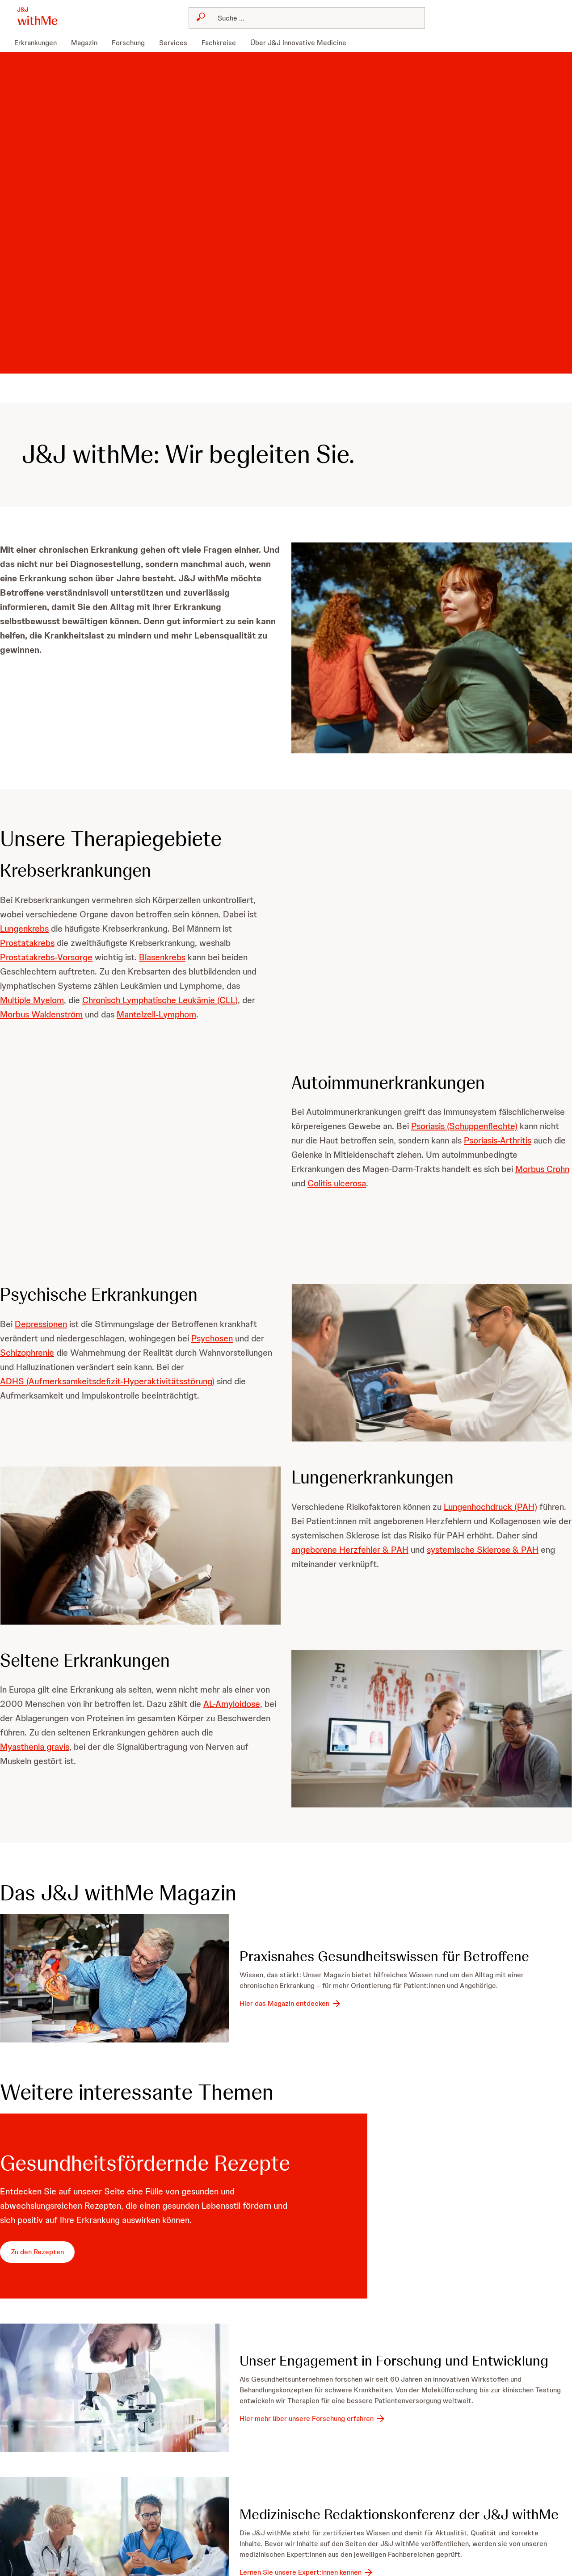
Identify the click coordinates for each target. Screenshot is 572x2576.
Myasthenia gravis (34, 1746)
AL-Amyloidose (231, 1704)
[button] (431, 647)
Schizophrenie (27, 1352)
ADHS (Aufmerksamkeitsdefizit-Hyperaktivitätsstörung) (107, 1381)
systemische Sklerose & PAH (482, 1549)
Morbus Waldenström (41, 1014)
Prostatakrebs (27, 943)
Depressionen (41, 1324)
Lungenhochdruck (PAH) (490, 1507)
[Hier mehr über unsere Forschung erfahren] (313, 2418)
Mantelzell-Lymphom (156, 1014)
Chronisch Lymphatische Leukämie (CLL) (160, 1000)
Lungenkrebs (24, 928)
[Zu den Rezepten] (37, 2252)
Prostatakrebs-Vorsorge (46, 957)
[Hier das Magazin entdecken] (291, 2003)
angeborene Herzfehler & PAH (349, 1549)
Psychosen (212, 1338)
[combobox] (307, 18)
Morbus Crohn (542, 1169)
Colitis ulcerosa (336, 1183)
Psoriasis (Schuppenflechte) (464, 1126)
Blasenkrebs (162, 957)
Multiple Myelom (32, 1000)
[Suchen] (312, 18)
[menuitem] (39, 43)
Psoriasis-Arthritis (497, 1140)
